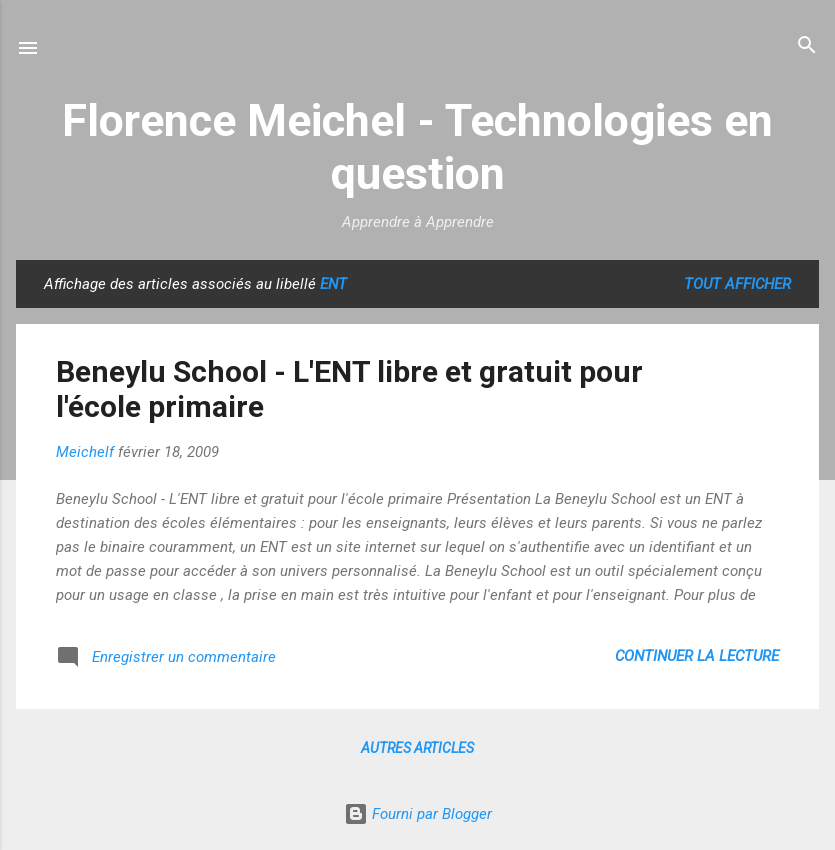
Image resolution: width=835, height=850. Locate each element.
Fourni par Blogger (418, 814)
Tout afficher (737, 284)
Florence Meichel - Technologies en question (417, 147)
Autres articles (417, 748)
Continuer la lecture (697, 656)
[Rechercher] (807, 46)
